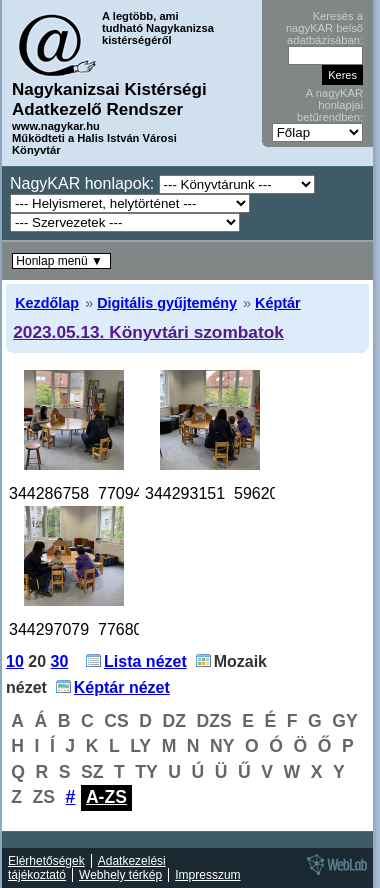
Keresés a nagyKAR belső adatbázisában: (324, 28)
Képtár (278, 303)
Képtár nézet (122, 687)
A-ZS (106, 797)
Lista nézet (145, 661)
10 (15, 661)
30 (60, 661)
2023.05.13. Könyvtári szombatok (148, 332)
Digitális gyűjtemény (167, 303)
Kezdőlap (47, 303)
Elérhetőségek (46, 861)
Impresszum (207, 875)
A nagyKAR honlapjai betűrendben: (330, 105)
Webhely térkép (120, 875)
